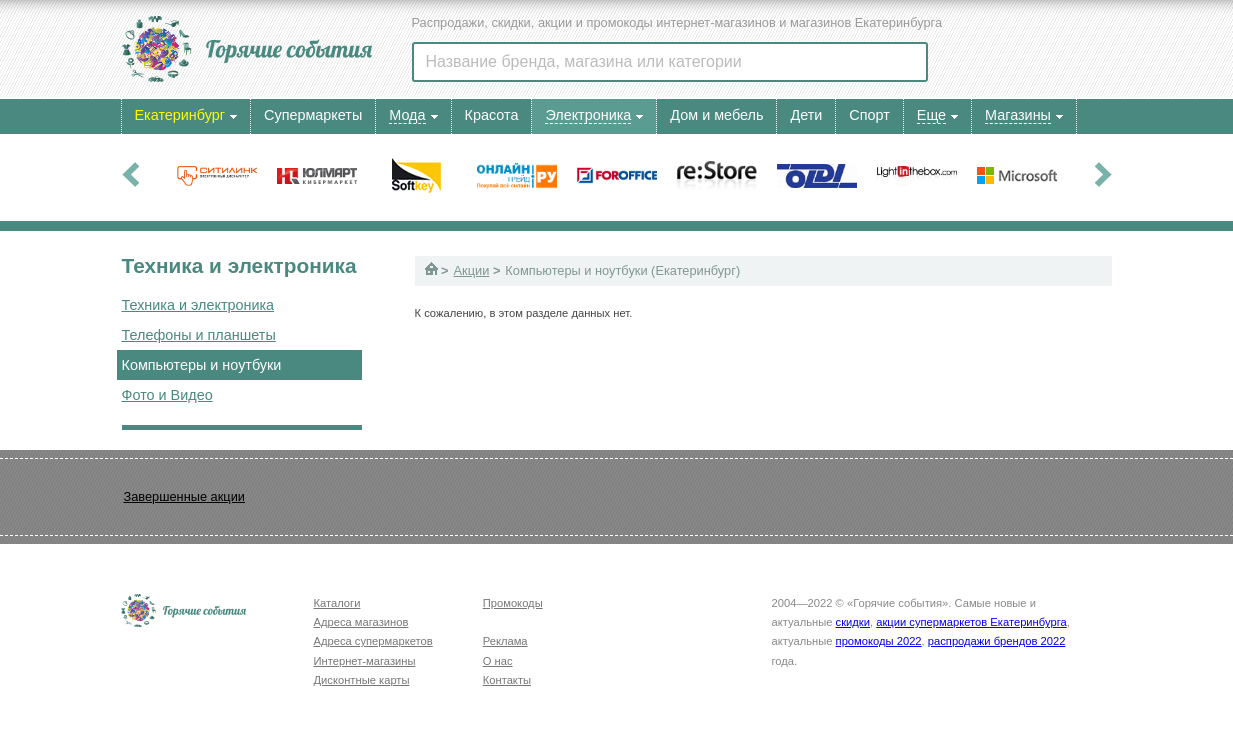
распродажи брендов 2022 (997, 641)
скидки (853, 622)
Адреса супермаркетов (373, 641)
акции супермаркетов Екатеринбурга (971, 622)
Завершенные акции (184, 496)
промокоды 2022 (879, 641)
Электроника (588, 115)
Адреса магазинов (361, 622)
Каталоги (337, 603)
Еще (931, 115)
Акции (472, 270)
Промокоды (513, 603)
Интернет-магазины (365, 661)
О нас (498, 661)
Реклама (505, 641)
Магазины (1018, 115)
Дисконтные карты (362, 680)
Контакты (507, 680)
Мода (407, 115)
